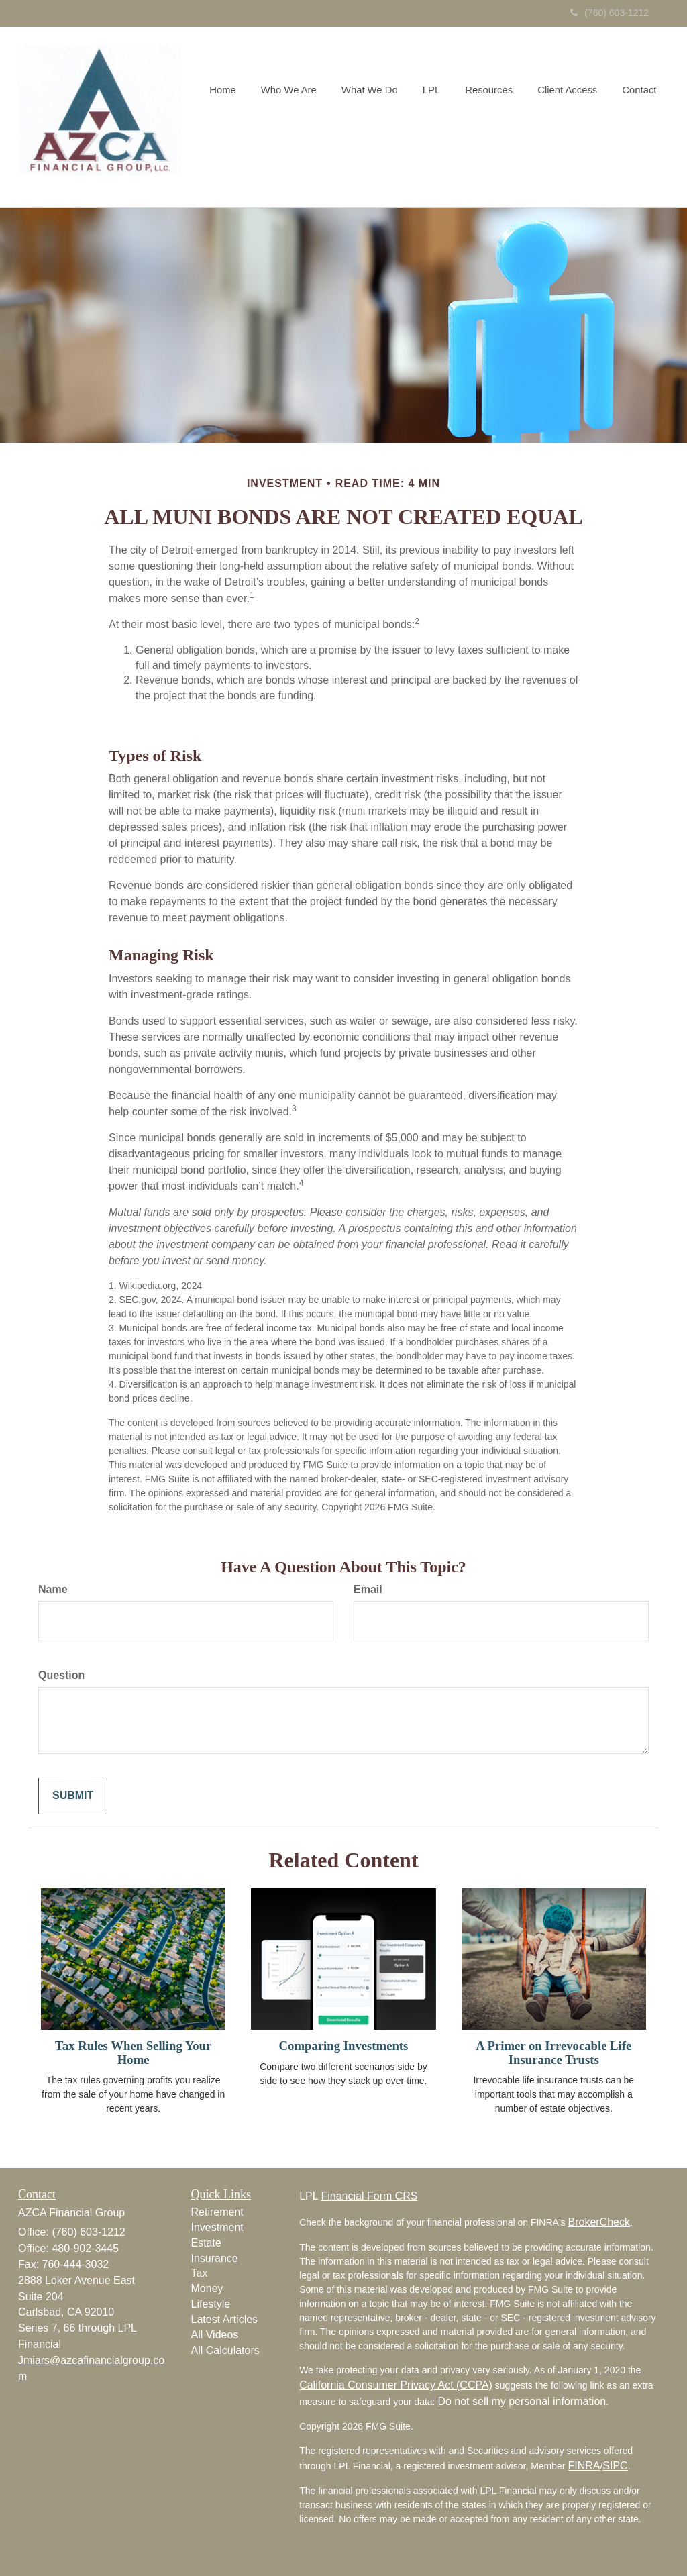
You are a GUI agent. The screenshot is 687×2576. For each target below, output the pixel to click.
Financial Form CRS (369, 2196)
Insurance (214, 2258)
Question (61, 1675)
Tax (199, 2273)
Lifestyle (211, 2304)
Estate (206, 2243)
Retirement (217, 2212)
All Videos (215, 2334)
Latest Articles (224, 2319)
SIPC (614, 2465)
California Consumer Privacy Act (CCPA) (395, 2385)
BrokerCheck (598, 2222)
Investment (217, 2227)
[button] (300, 116)
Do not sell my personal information (521, 2401)
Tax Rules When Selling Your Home (133, 2053)
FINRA (584, 2465)
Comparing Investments (344, 2046)
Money (207, 2288)
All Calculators (225, 2350)
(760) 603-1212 (609, 12)
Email (368, 1589)
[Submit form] (72, 1796)
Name (53, 1589)
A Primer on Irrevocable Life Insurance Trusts (553, 2053)
